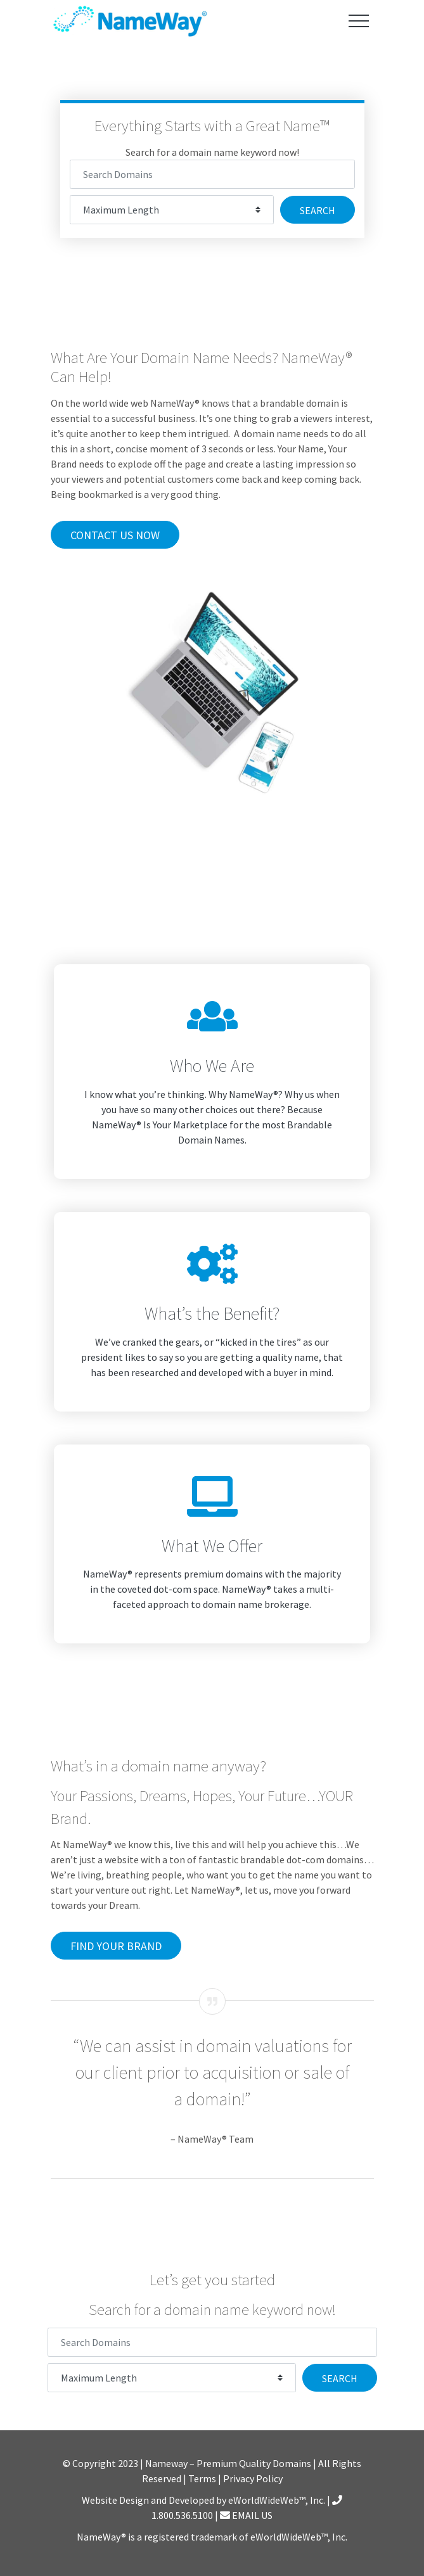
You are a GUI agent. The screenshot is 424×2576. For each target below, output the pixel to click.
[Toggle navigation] (359, 21)
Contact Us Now (115, 535)
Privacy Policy (253, 2478)
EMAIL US (246, 2515)
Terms (202, 2478)
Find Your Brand (116, 1946)
